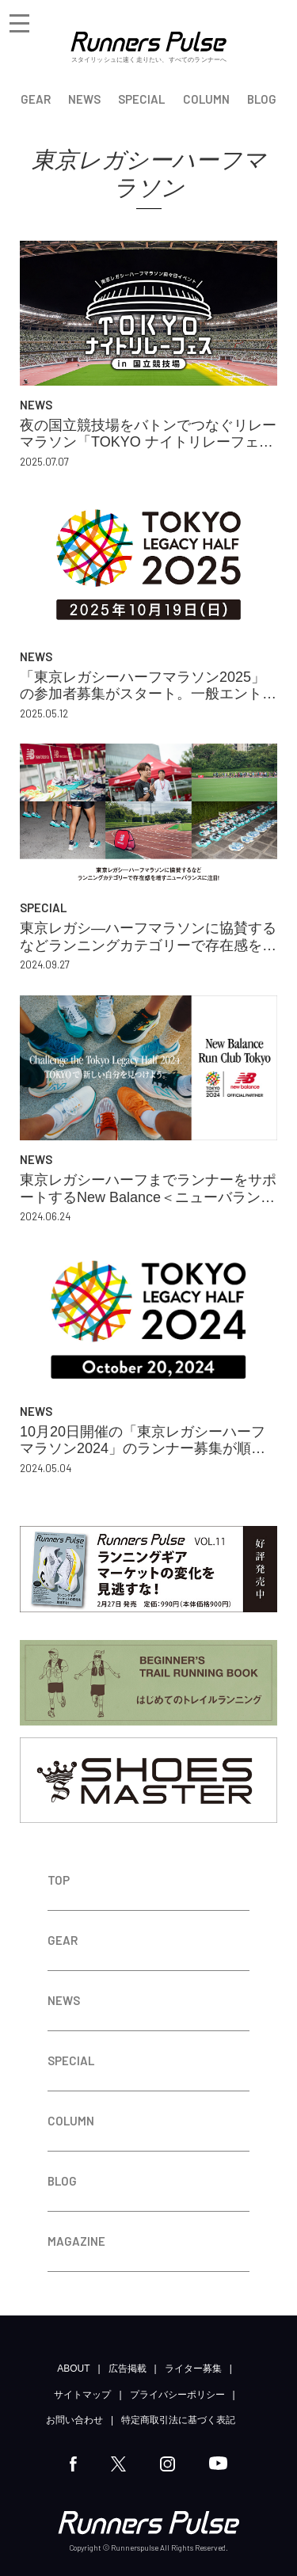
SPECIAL (141, 99)
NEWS (84, 99)
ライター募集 (193, 2368)
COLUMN (206, 99)
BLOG (261, 99)
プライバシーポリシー (177, 2394)
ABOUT (73, 2368)
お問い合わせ (74, 2420)
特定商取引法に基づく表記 (178, 2420)
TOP (59, 1880)
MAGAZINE (76, 2241)
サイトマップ (82, 2394)
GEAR (36, 99)
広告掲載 (128, 2368)
